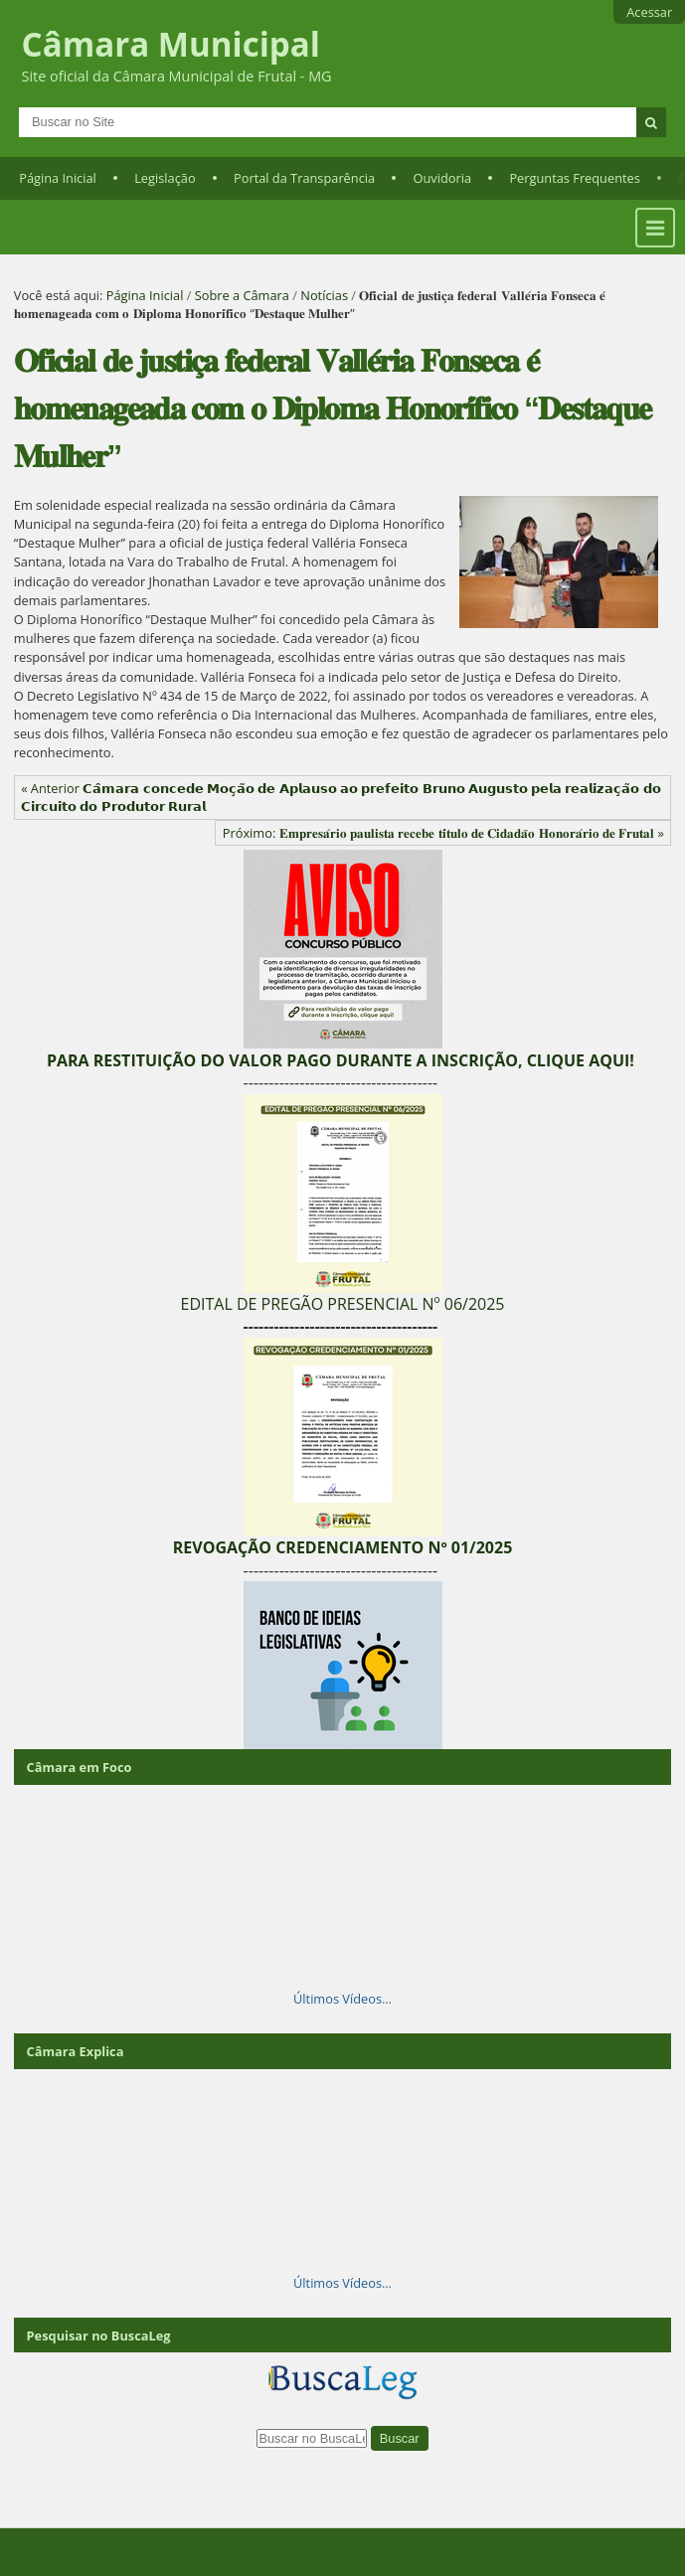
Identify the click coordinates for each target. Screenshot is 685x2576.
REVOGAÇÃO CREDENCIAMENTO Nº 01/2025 (343, 1547)
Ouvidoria (443, 178)
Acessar (649, 12)
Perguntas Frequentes (574, 178)
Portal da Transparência (304, 178)
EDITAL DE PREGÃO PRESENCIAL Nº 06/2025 (342, 1304)
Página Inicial (57, 178)
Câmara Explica (75, 2051)
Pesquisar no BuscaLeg (99, 2335)
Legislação (164, 178)
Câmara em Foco (79, 1767)
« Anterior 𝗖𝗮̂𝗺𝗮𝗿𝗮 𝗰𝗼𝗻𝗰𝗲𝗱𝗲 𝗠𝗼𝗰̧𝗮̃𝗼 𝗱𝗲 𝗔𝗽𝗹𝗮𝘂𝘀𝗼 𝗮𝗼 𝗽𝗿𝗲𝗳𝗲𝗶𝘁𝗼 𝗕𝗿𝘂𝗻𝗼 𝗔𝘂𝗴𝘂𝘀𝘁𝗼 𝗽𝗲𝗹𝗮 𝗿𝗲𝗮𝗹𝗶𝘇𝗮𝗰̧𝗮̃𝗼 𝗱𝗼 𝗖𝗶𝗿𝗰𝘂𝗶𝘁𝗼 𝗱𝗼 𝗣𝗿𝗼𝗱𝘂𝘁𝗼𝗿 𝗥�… (341, 797)
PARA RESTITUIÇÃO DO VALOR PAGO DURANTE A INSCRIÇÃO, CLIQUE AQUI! (340, 1060)
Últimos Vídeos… (342, 1999)
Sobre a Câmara (242, 295)
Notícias (324, 295)
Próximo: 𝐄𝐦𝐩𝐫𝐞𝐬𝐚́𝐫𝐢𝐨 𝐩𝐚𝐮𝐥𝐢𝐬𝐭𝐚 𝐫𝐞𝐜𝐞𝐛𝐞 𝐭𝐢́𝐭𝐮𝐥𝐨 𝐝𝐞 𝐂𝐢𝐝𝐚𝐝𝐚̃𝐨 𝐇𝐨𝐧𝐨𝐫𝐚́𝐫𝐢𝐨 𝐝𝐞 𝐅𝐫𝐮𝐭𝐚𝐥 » (443, 833)
